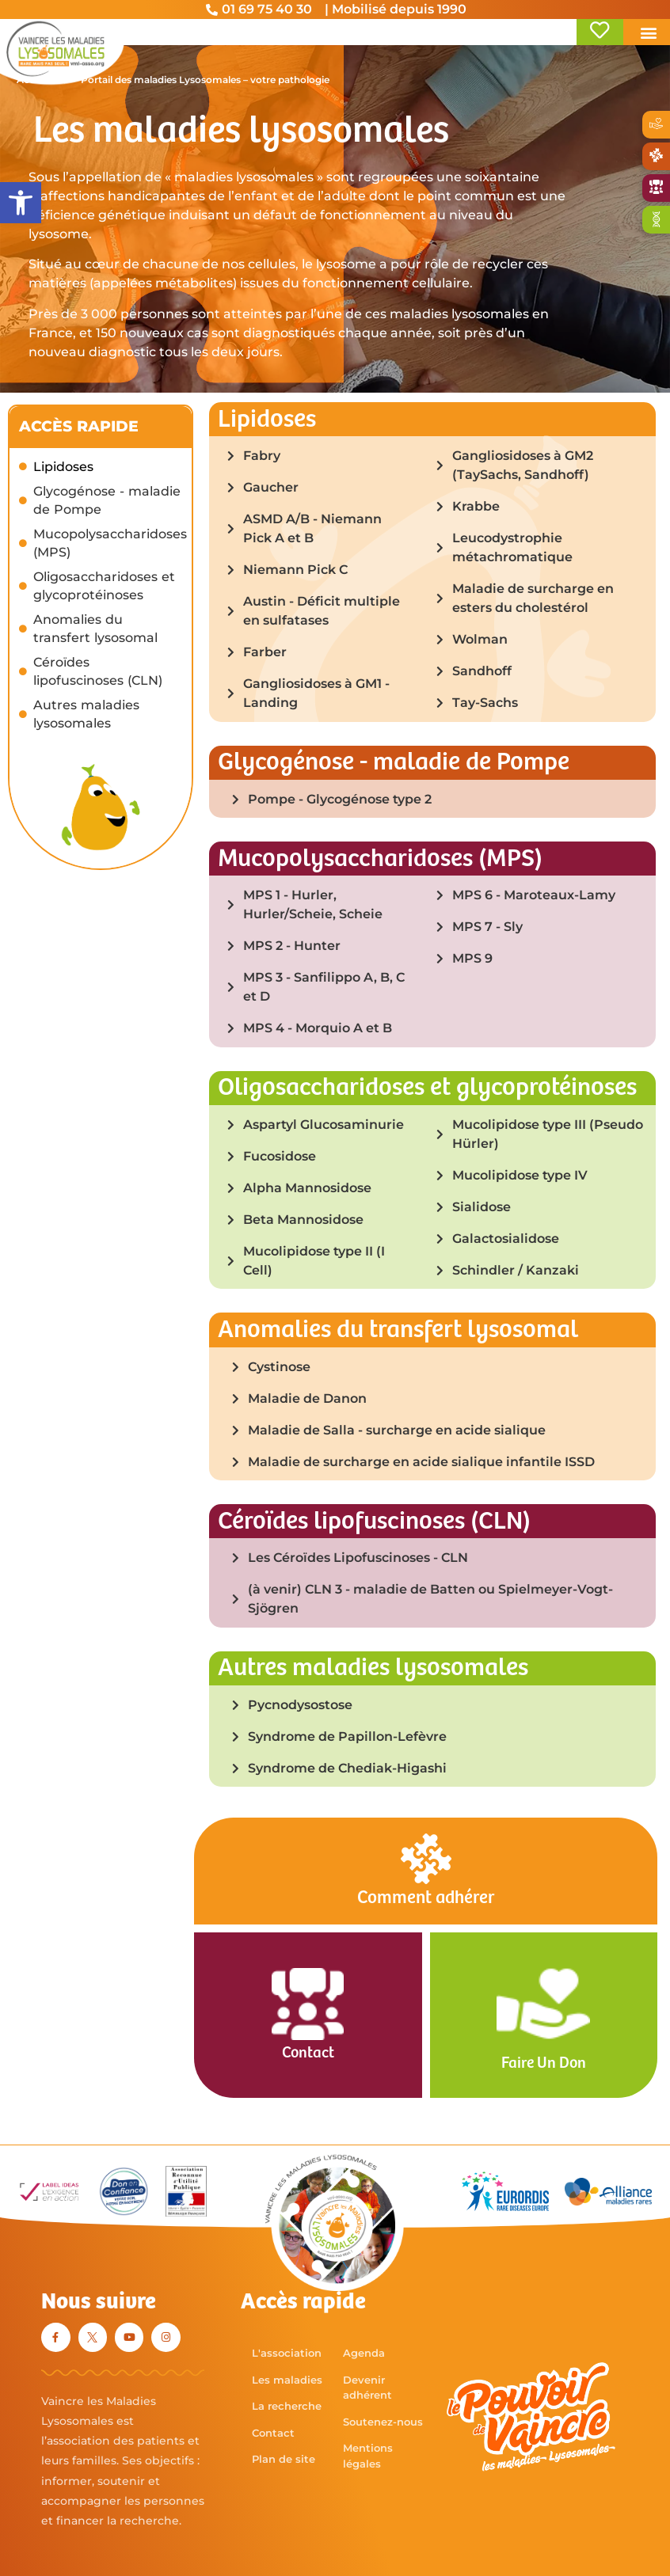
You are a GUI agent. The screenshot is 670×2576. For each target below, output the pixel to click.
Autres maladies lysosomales (86, 714)
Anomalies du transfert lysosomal (95, 629)
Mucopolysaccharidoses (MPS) (110, 543)
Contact (308, 2053)
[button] (20, 202)
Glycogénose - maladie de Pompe (107, 501)
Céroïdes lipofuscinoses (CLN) (97, 672)
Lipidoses (63, 467)
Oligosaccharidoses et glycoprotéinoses (104, 586)
